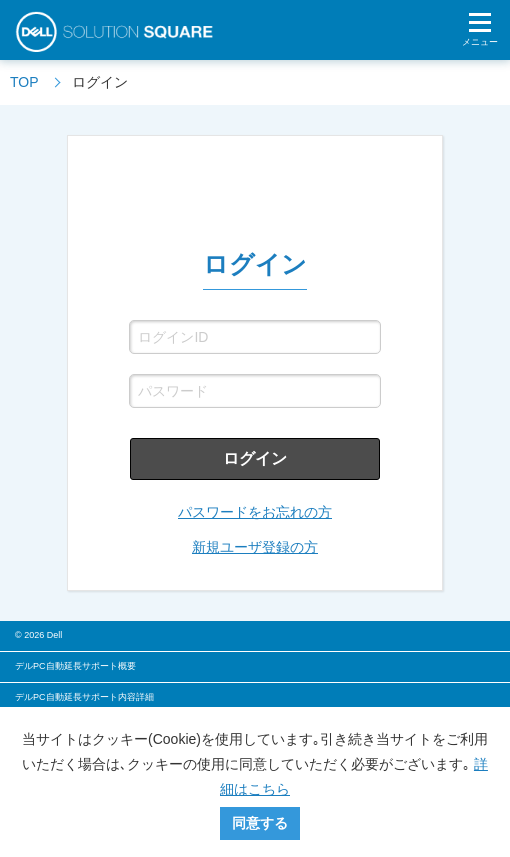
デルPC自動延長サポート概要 (75, 666)
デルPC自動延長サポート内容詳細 (84, 697)
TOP (24, 82)
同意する (260, 823)
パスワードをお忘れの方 (255, 512)
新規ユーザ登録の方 (255, 547)
